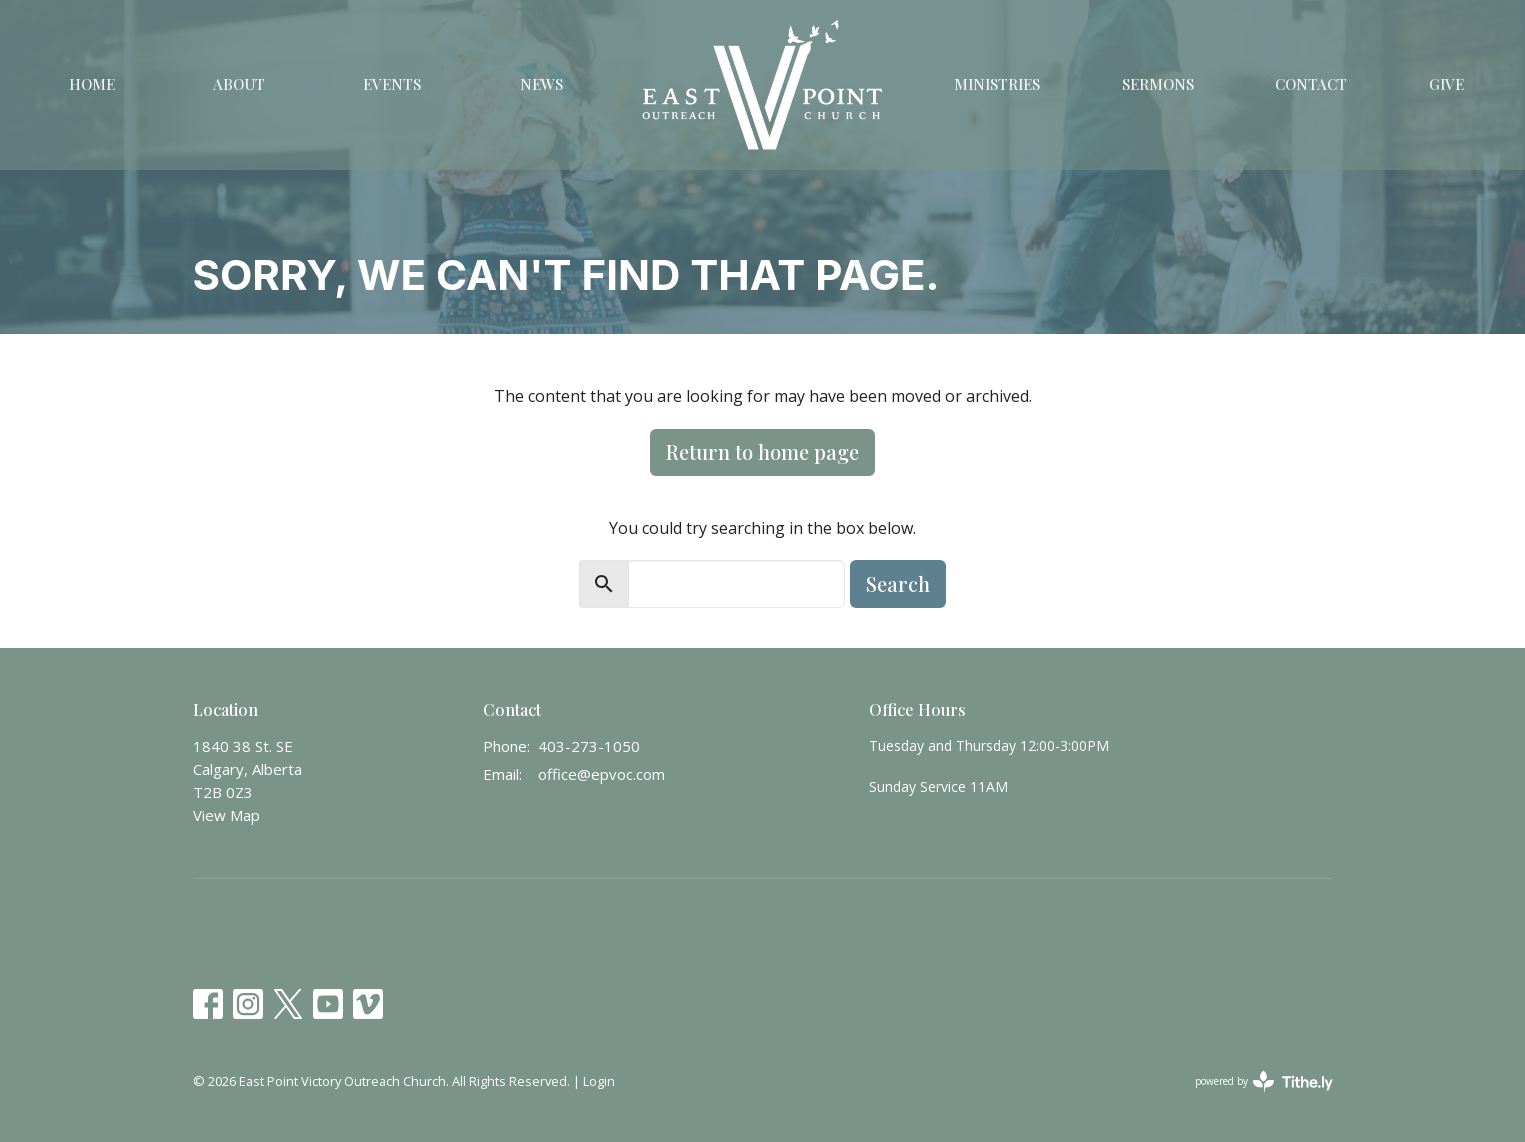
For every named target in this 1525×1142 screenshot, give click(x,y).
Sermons (1158, 84)
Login (599, 1081)
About (239, 84)
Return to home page (762, 451)
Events (392, 84)
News (541, 84)
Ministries (997, 84)
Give (1446, 84)
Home (92, 84)
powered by (1264, 1081)
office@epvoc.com (601, 774)
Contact (1311, 84)
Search (898, 583)
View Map (226, 815)
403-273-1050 (589, 746)
